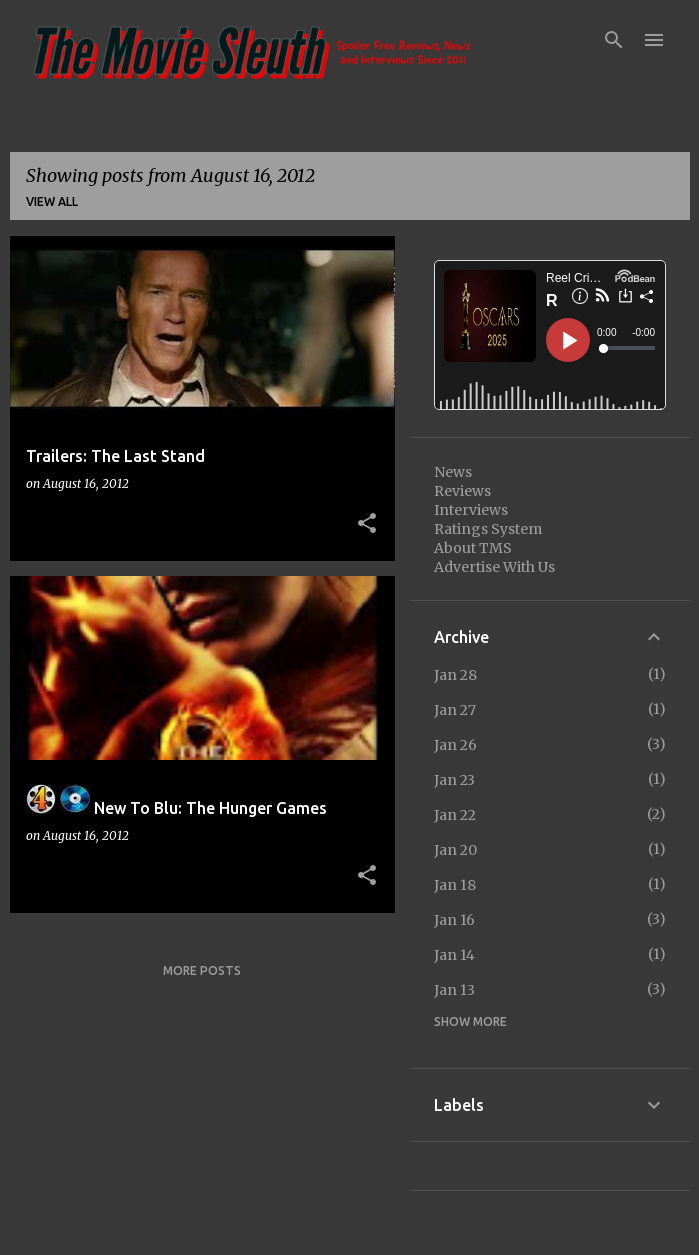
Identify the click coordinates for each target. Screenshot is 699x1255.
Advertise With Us (494, 567)
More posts (202, 970)
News (453, 472)
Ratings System (488, 529)
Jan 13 (454, 990)
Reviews (462, 491)
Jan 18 (455, 885)
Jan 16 (454, 920)
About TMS (473, 548)
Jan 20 (455, 850)
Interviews (471, 510)
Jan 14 (454, 955)
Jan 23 (454, 780)
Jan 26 (455, 745)
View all (52, 201)
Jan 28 (455, 675)
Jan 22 (455, 815)
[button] (367, 524)
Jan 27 (455, 710)
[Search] (614, 40)
